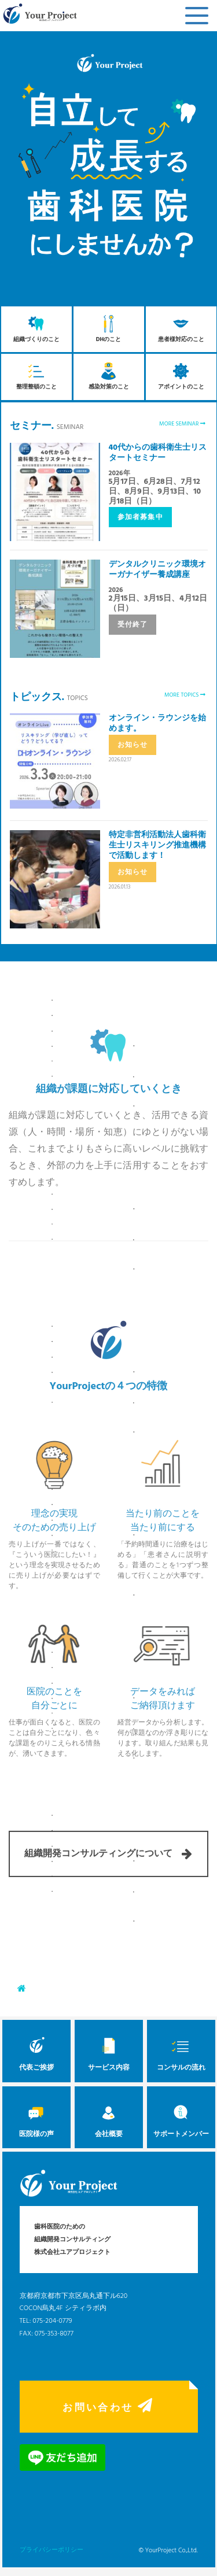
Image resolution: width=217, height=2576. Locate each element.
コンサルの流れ (181, 2051)
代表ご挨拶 (36, 2051)
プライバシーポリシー (51, 2550)
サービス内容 (109, 2051)
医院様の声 (36, 2117)
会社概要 (109, 2117)
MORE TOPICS (184, 695)
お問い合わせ (108, 2407)
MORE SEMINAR (182, 424)
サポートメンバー (181, 2117)
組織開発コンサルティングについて (108, 1826)
